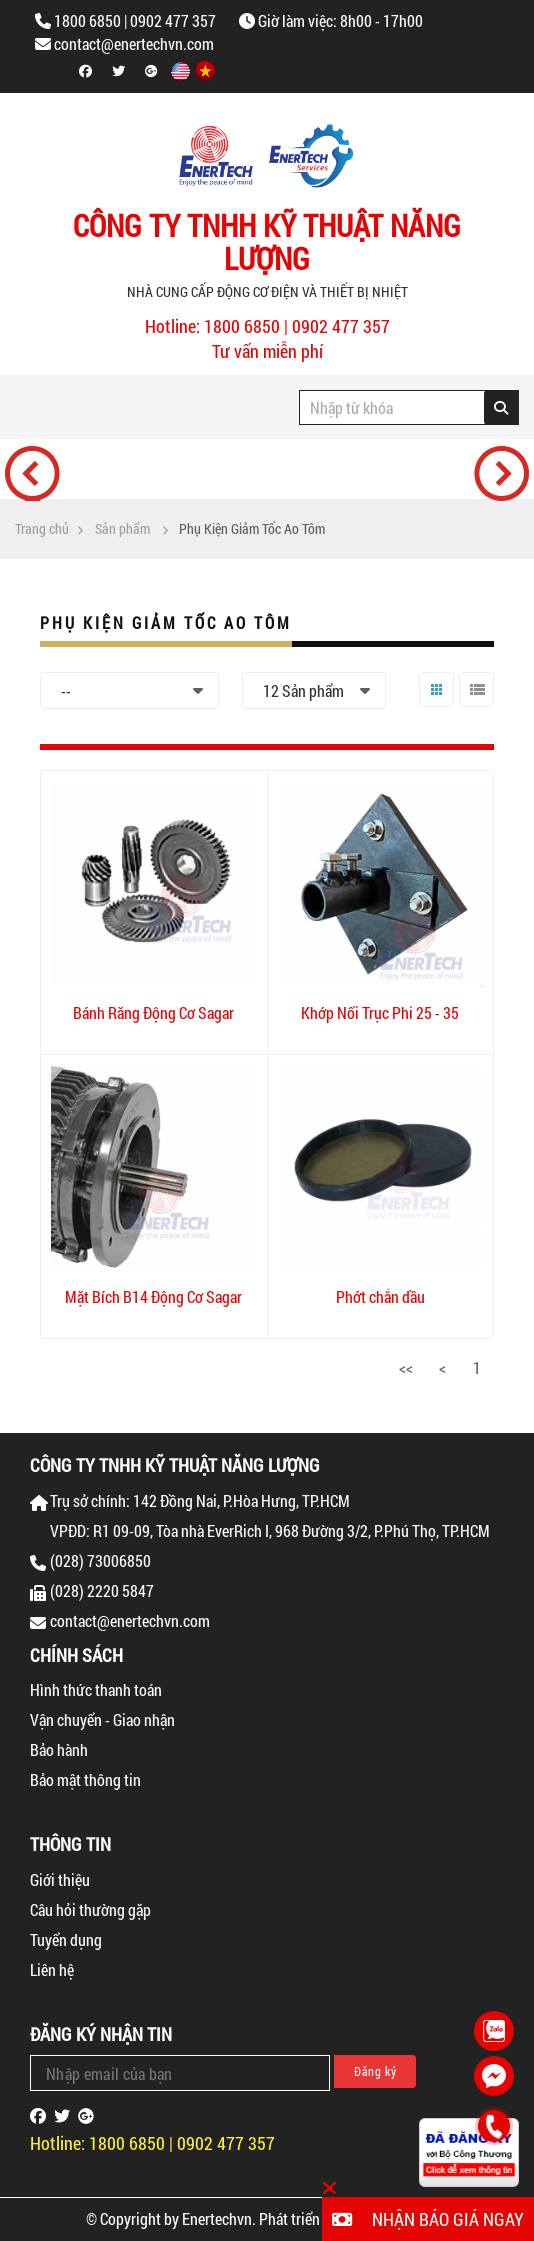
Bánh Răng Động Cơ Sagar (153, 1012)
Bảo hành (59, 1749)
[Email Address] (180, 2073)
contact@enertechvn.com (134, 43)
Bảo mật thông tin (85, 1779)
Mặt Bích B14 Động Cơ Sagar (153, 1296)
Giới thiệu (60, 1879)
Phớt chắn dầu (380, 1296)
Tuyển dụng (66, 1939)
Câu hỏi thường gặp (90, 1909)
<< (406, 1367)
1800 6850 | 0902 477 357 (135, 20)
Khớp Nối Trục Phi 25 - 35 (380, 1012)
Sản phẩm (122, 529)
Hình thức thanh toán (96, 1689)
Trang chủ (42, 529)
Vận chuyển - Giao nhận (102, 1719)
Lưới (432, 706)
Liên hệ (52, 1969)
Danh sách (474, 706)
